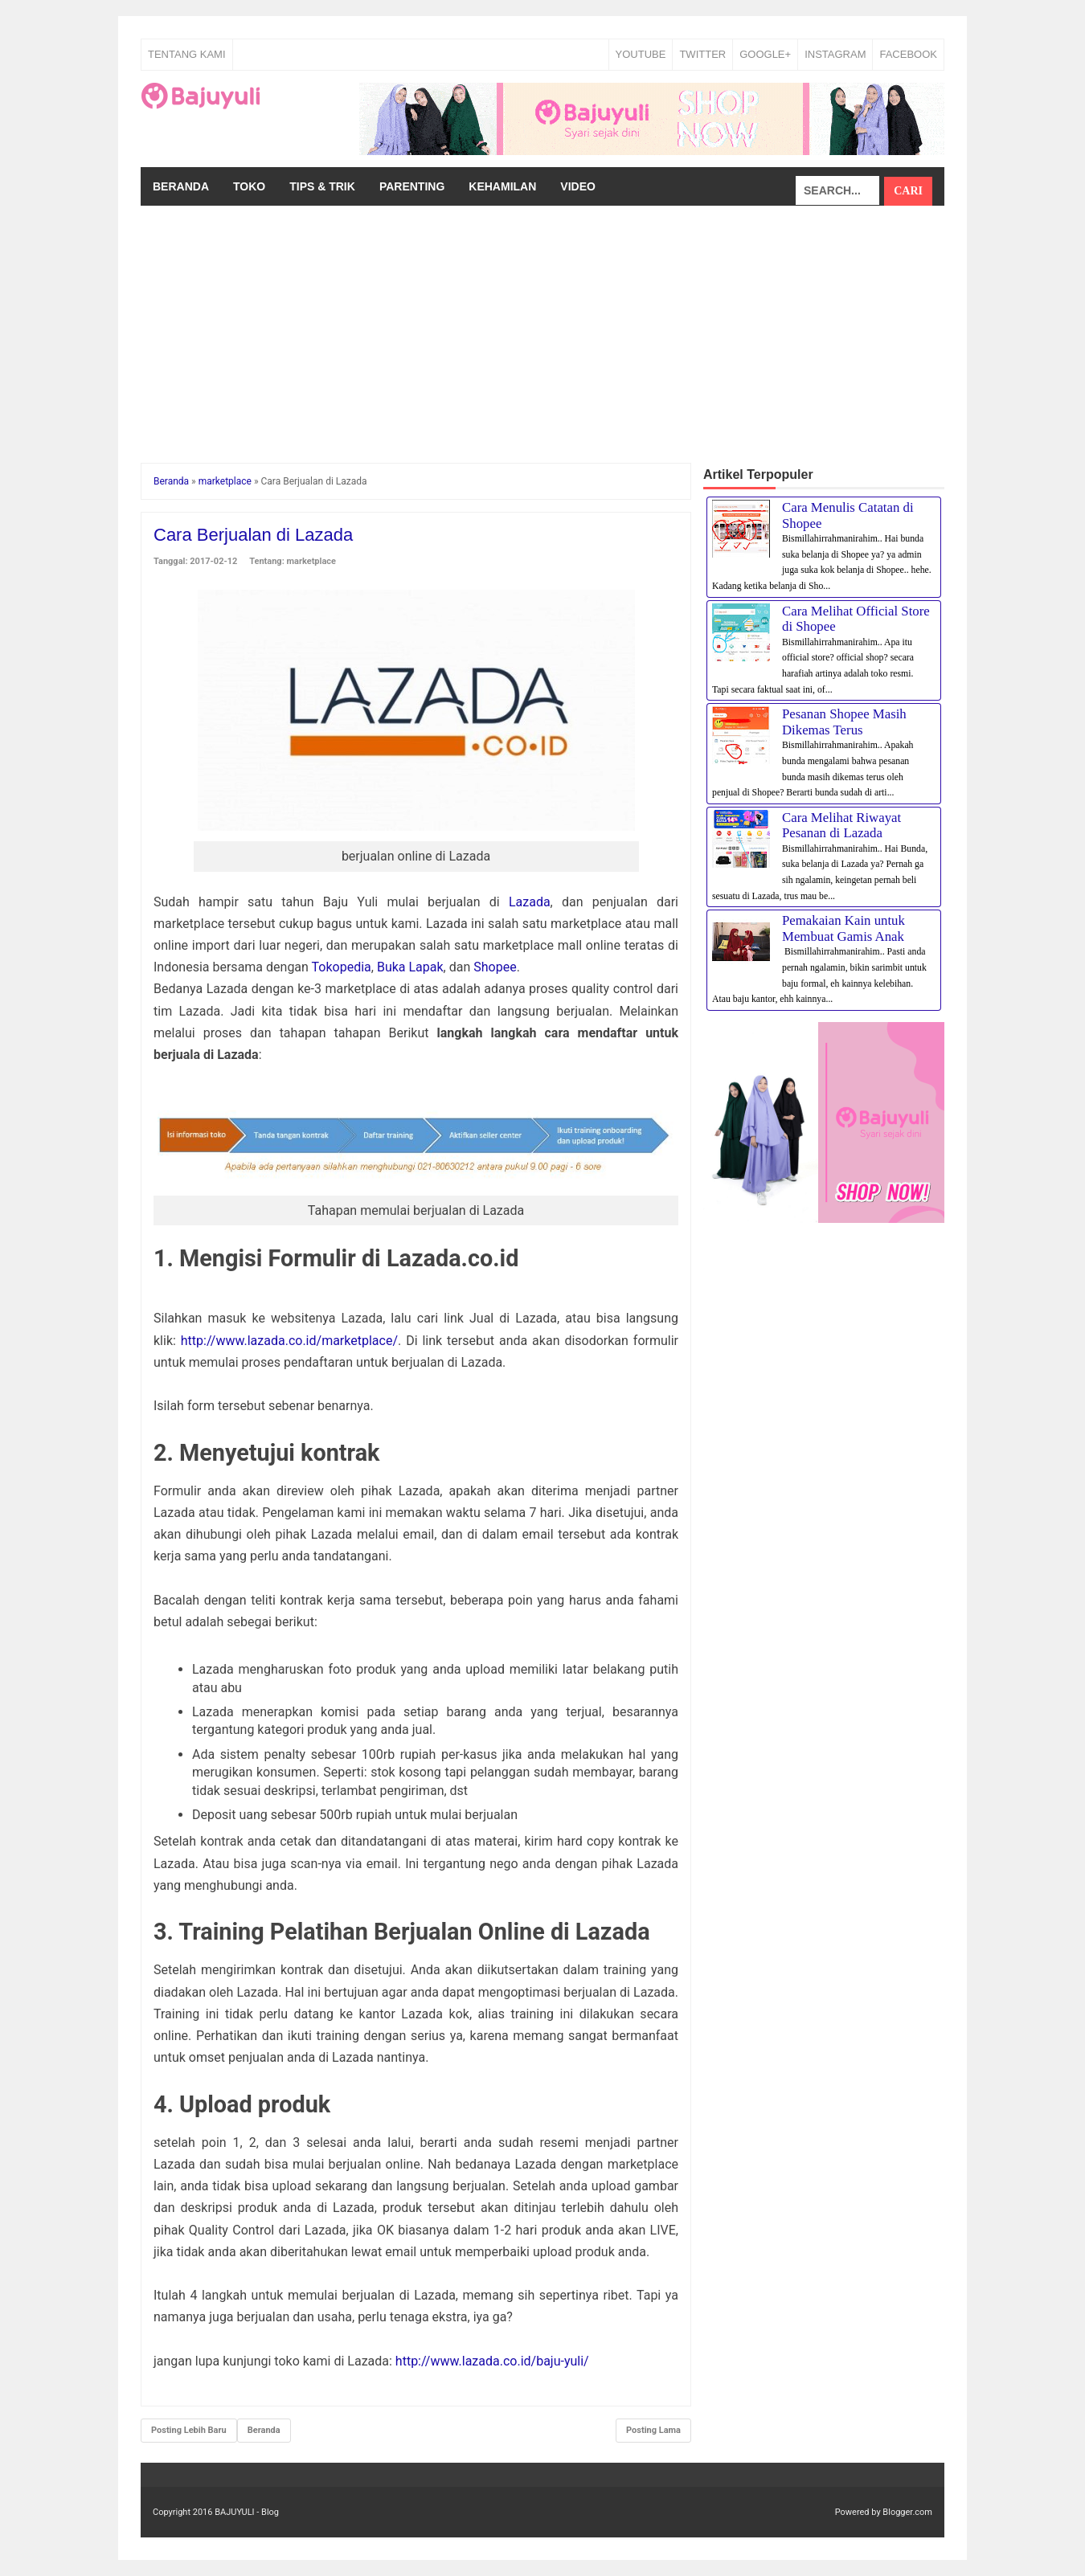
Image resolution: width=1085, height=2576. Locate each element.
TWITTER (702, 54)
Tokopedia (341, 967)
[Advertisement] (542, 326)
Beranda (181, 186)
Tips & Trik (322, 186)
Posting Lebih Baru (189, 2430)
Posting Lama (653, 2430)
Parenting (411, 186)
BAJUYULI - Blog (247, 2512)
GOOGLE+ (765, 54)
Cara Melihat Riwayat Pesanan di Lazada (841, 825)
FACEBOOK (908, 54)
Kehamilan (502, 186)
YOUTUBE (641, 54)
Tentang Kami (187, 54)
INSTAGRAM (835, 54)
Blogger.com (907, 2512)
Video (578, 186)
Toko (249, 186)
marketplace (312, 561)
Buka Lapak (410, 967)
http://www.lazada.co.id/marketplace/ (289, 1340)
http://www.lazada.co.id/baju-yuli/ (492, 2361)
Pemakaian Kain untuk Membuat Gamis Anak (843, 928)
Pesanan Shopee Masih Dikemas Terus (844, 722)
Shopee (494, 967)
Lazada (530, 902)
